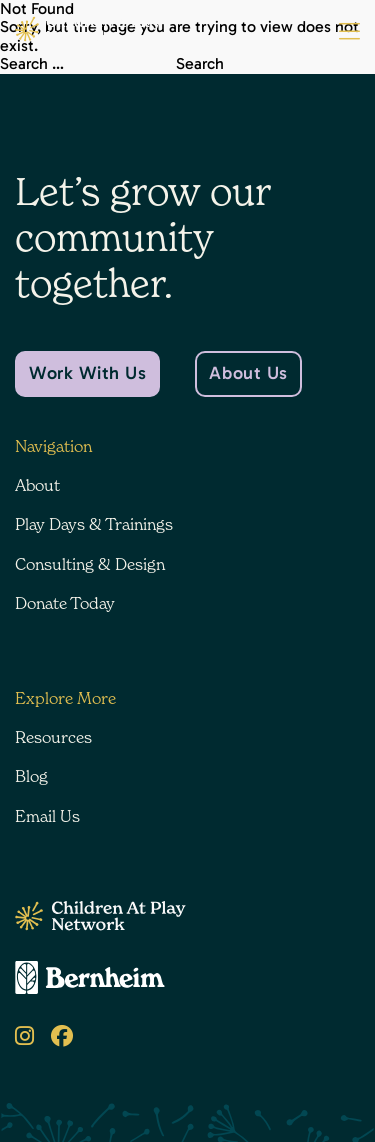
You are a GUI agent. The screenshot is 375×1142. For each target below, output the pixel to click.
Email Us (47, 816)
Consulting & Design (90, 564)
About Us (248, 373)
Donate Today (65, 603)
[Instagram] (24, 1036)
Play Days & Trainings (94, 524)
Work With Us (87, 373)
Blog (31, 776)
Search (200, 64)
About (37, 485)
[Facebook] (62, 1036)
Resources (53, 737)
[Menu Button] (349, 32)
